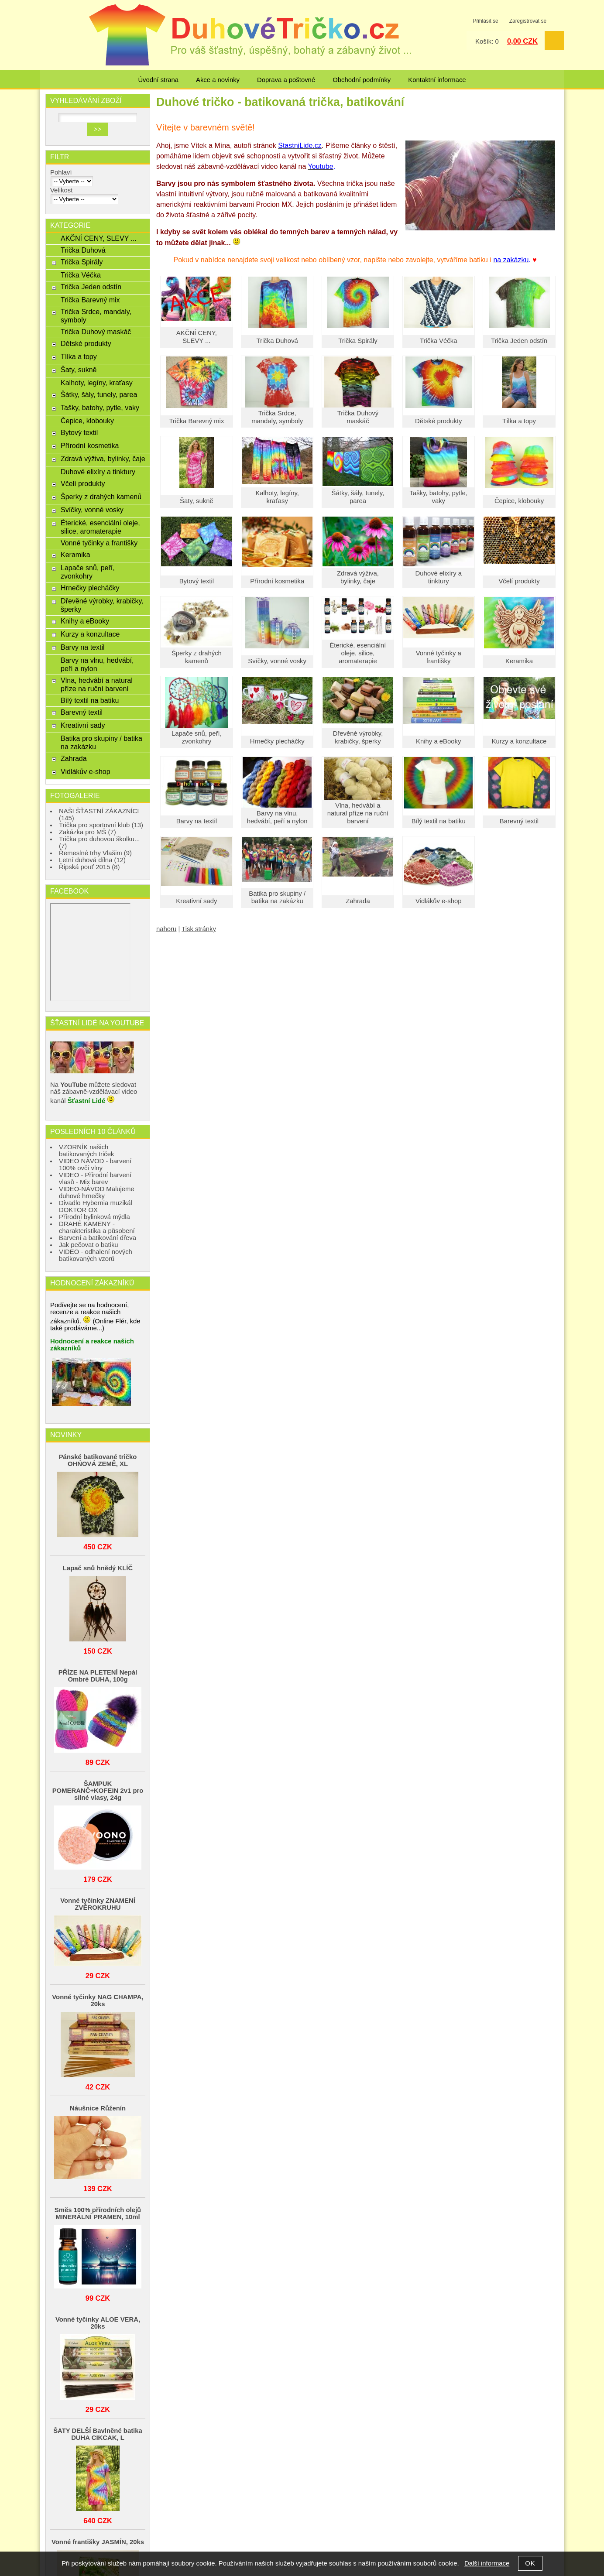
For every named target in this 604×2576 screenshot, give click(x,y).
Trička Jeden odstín (519, 340)
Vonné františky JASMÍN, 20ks (97, 2541)
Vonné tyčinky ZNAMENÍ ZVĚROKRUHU (97, 1904)
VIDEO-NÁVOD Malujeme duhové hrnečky (96, 1192)
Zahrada (358, 900)
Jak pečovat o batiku (88, 1244)
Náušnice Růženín (98, 2108)
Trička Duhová (277, 340)
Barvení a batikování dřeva (97, 1237)
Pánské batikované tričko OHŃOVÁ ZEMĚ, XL (98, 1460)
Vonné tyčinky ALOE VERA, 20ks (97, 2323)
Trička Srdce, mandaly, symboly (277, 417)
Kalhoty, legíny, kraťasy (277, 497)
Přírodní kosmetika (277, 581)
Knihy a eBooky (438, 741)
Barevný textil (519, 821)
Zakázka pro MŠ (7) (87, 832)
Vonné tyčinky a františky (438, 657)
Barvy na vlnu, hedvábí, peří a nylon (277, 817)
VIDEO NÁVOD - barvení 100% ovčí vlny (95, 1165)
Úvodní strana (158, 79)
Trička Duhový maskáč (358, 417)
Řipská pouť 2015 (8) (89, 866)
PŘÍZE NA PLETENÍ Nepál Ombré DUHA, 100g (97, 1676)
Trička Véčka (438, 340)
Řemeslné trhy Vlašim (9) (95, 853)
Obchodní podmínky (362, 79)
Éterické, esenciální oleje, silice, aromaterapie (357, 653)
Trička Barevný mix (196, 421)
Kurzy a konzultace (519, 741)
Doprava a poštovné (286, 79)
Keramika (519, 661)
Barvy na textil (196, 821)
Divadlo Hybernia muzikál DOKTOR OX (95, 1206)
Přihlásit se (485, 21)
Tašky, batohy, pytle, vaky (438, 497)
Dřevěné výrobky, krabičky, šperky (358, 737)
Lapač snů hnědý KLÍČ (98, 1568)
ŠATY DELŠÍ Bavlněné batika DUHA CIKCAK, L (97, 2434)
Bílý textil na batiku (439, 821)
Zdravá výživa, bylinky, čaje (358, 577)
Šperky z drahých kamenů (197, 657)
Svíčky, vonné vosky (277, 661)
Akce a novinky (218, 79)
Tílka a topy (519, 421)
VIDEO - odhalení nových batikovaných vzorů (95, 1255)
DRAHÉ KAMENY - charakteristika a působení (97, 1227)
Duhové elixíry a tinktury (438, 577)
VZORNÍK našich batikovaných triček (86, 1151)
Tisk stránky (199, 928)
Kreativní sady (196, 900)
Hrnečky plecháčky (277, 741)
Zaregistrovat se (527, 21)
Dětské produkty (438, 421)
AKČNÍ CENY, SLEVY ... (196, 336)
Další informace (486, 2563)
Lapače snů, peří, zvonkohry (197, 737)
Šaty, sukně (196, 500)
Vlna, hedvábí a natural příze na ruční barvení (358, 813)
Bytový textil (196, 581)
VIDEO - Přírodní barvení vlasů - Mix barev (95, 1178)
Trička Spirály (358, 340)
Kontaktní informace (437, 79)
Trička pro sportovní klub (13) (101, 825)
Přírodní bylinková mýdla (94, 1216)
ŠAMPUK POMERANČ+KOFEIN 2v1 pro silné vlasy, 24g (98, 1790)
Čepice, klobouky (519, 500)
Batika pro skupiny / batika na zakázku (277, 897)
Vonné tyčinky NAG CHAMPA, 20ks (97, 2000)
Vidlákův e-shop (438, 900)
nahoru (166, 928)
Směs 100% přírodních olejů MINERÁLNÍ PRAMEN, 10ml (98, 2213)
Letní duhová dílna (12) (92, 859)
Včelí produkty (518, 581)
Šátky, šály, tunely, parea (358, 497)
